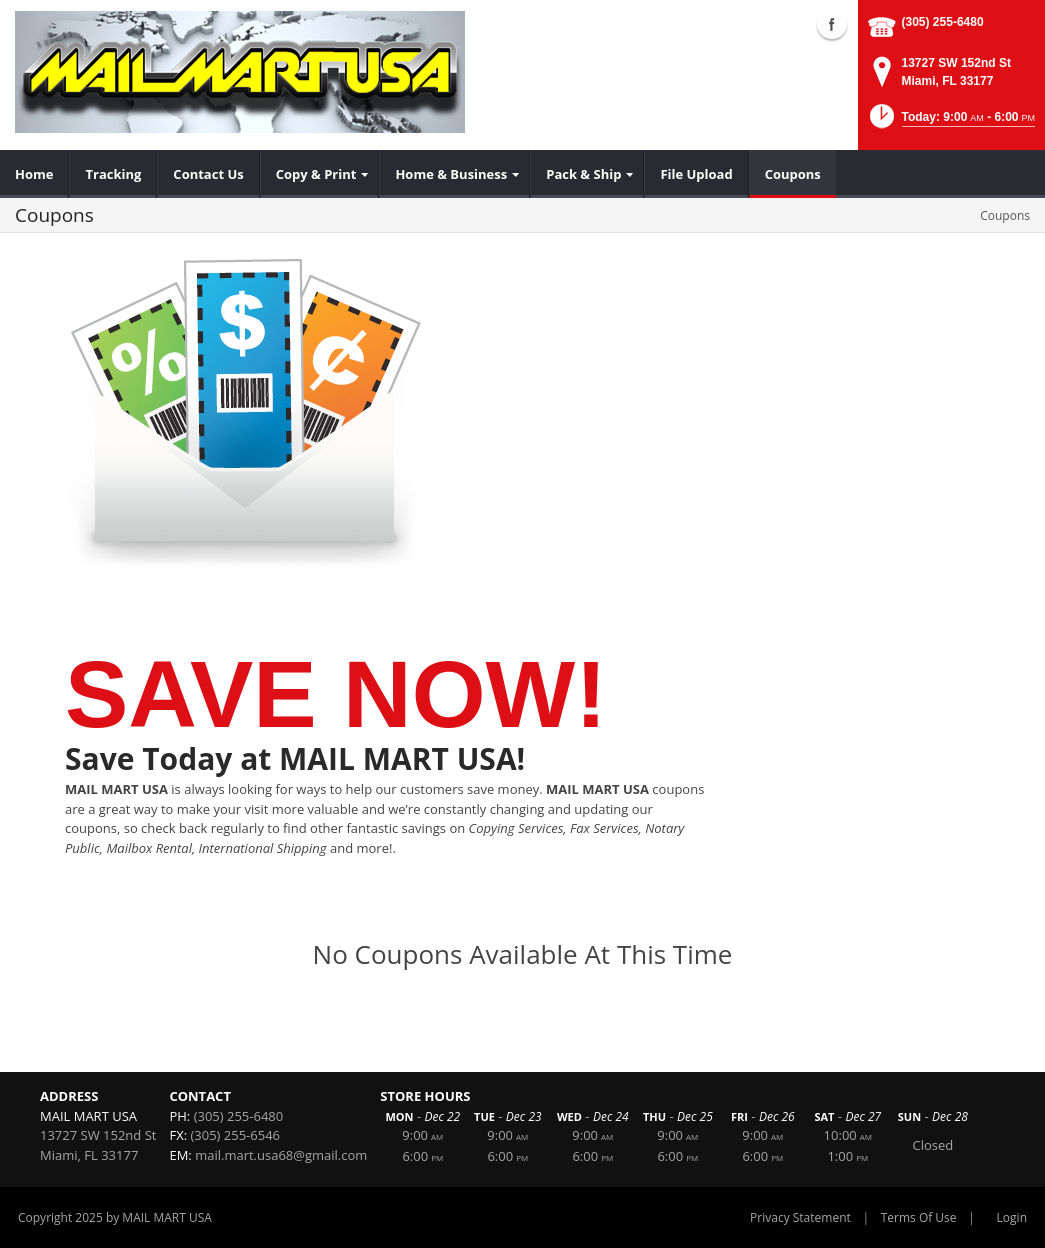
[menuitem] (34, 174)
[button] (950, 122)
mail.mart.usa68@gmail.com (281, 1155)
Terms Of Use (919, 1217)
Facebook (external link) (832, 24)
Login (1012, 1217)
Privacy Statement (800, 1217)
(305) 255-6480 (943, 22)
